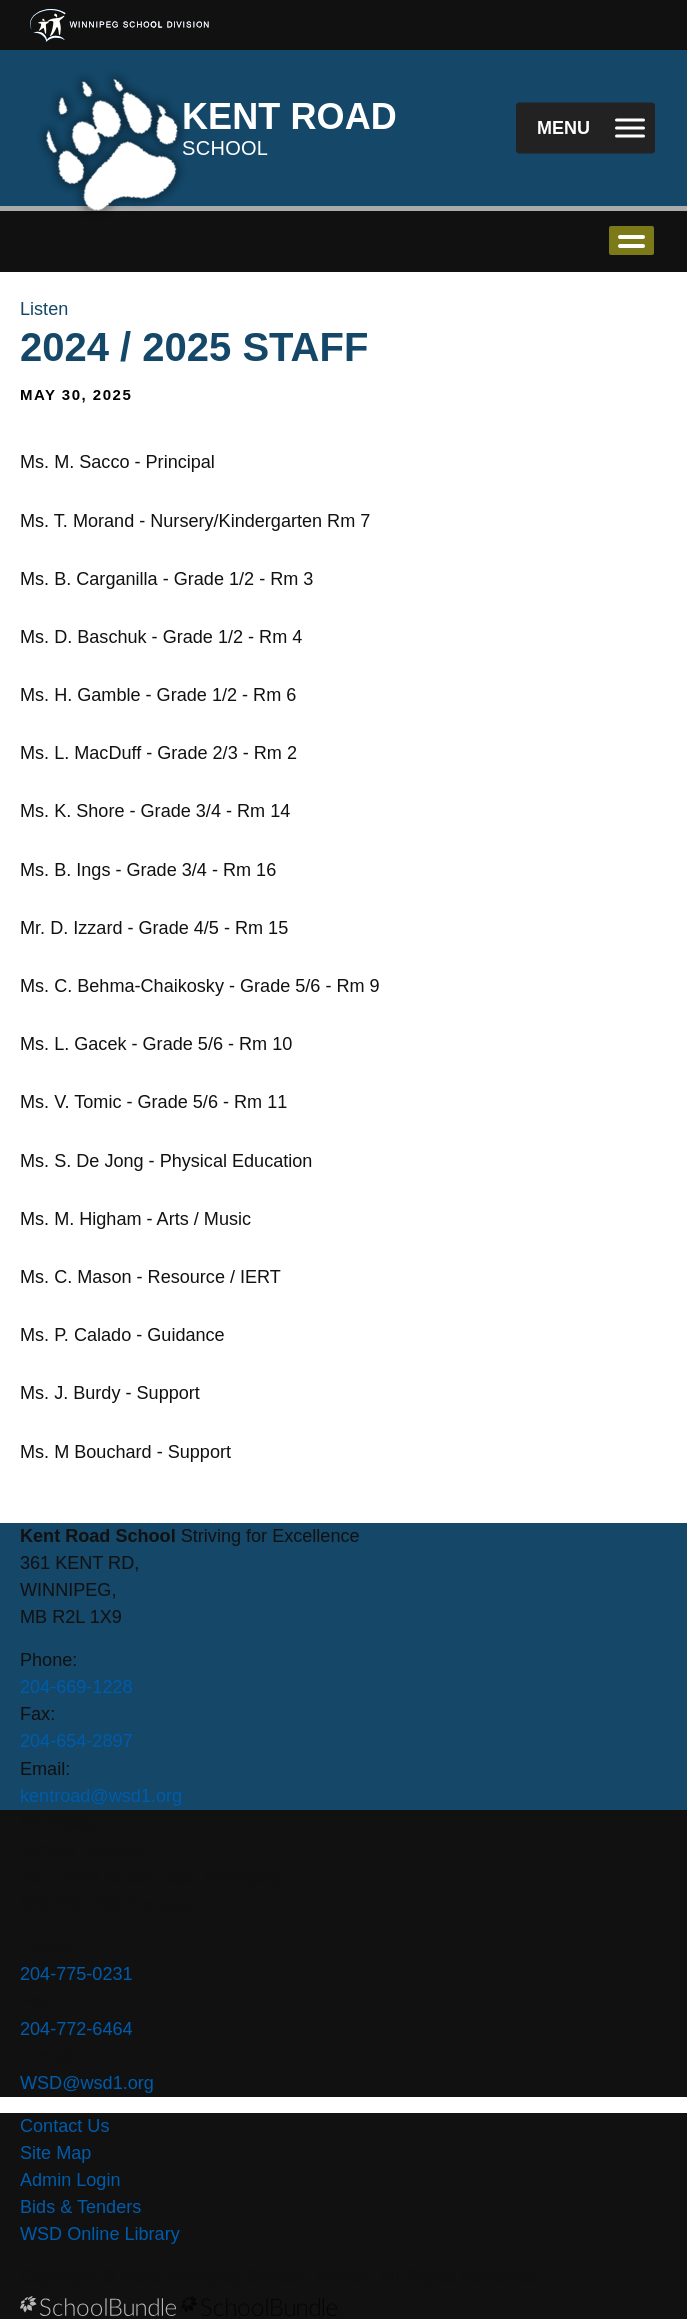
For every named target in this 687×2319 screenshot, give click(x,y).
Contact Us (64, 2126)
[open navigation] (585, 128)
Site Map (55, 2153)
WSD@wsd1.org (87, 2083)
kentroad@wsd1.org (101, 1796)
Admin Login (70, 2180)
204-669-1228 (76, 1687)
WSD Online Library (100, 2234)
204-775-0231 (76, 1974)
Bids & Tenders (80, 2207)
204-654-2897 (76, 1741)
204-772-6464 (76, 2029)
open (631, 240)
